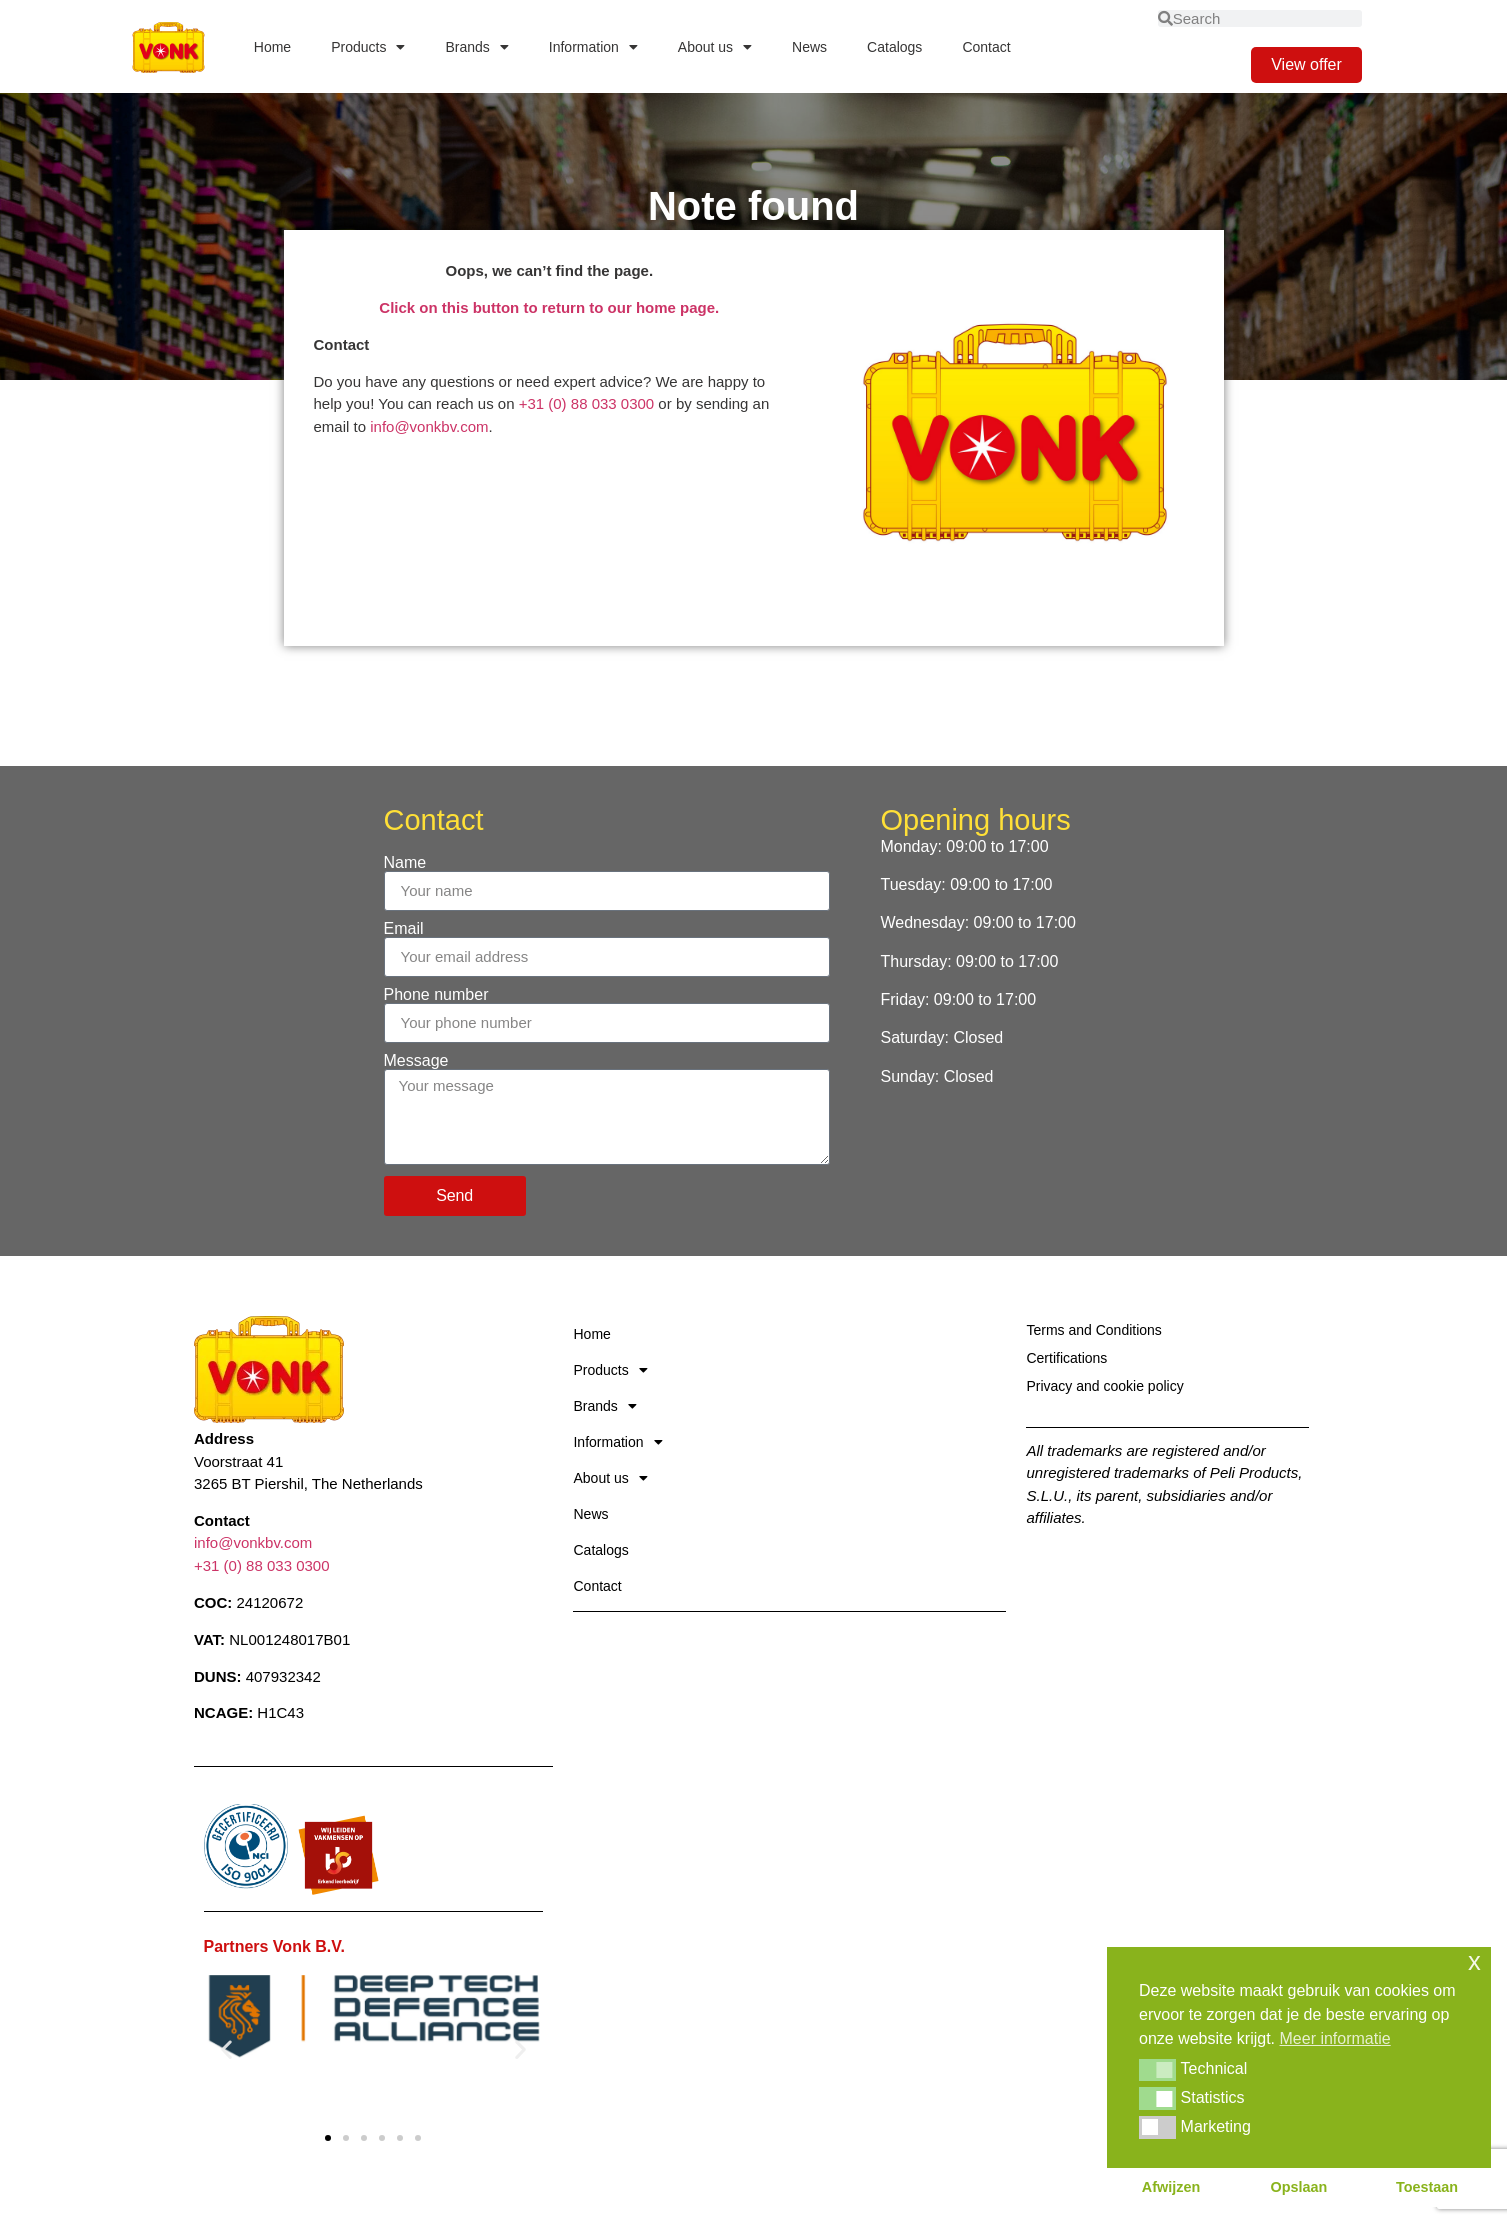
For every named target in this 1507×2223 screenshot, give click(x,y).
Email (404, 929)
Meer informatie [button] (1335, 2038)
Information (593, 47)
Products (368, 47)
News (809, 47)
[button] (226, 2048)
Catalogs (894, 47)
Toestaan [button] (1427, 2187)
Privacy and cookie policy (1104, 1386)
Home (272, 47)
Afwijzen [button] (1171, 2187)
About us (715, 47)
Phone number (436, 995)
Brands (476, 47)
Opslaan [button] (1299, 2187)
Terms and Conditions (1093, 1330)
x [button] (1474, 1961)
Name (405, 863)
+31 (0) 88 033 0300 (587, 403)
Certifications (1066, 1358)
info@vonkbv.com (429, 426)
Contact (986, 47)
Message (416, 1061)
